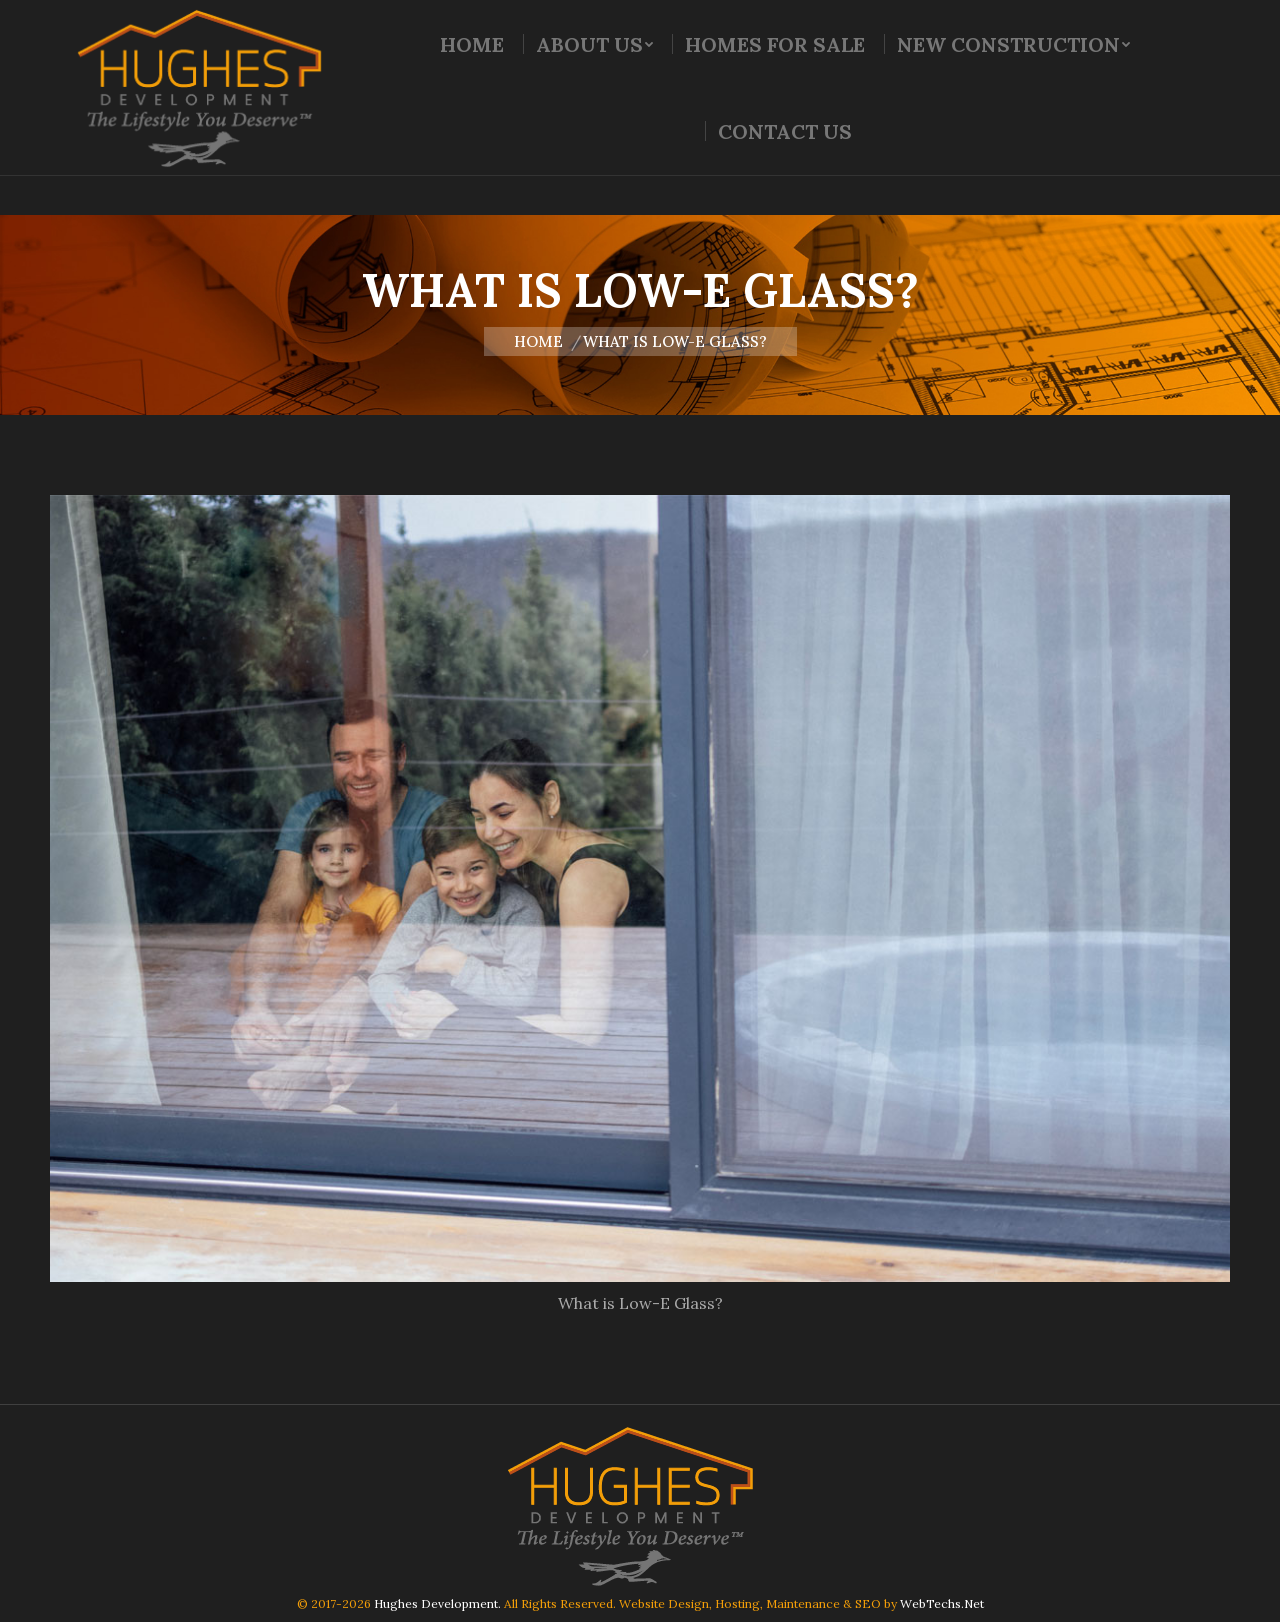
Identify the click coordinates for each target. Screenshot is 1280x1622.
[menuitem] (472, 84)
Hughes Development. (437, 1603)
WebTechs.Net (942, 1603)
